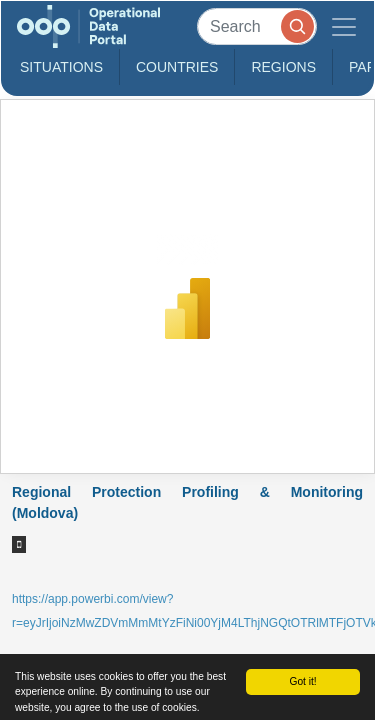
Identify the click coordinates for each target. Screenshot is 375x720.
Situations (61, 67)
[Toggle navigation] (344, 26)
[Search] (257, 26)
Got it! (302, 681)
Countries (177, 67)
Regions (283, 67)
